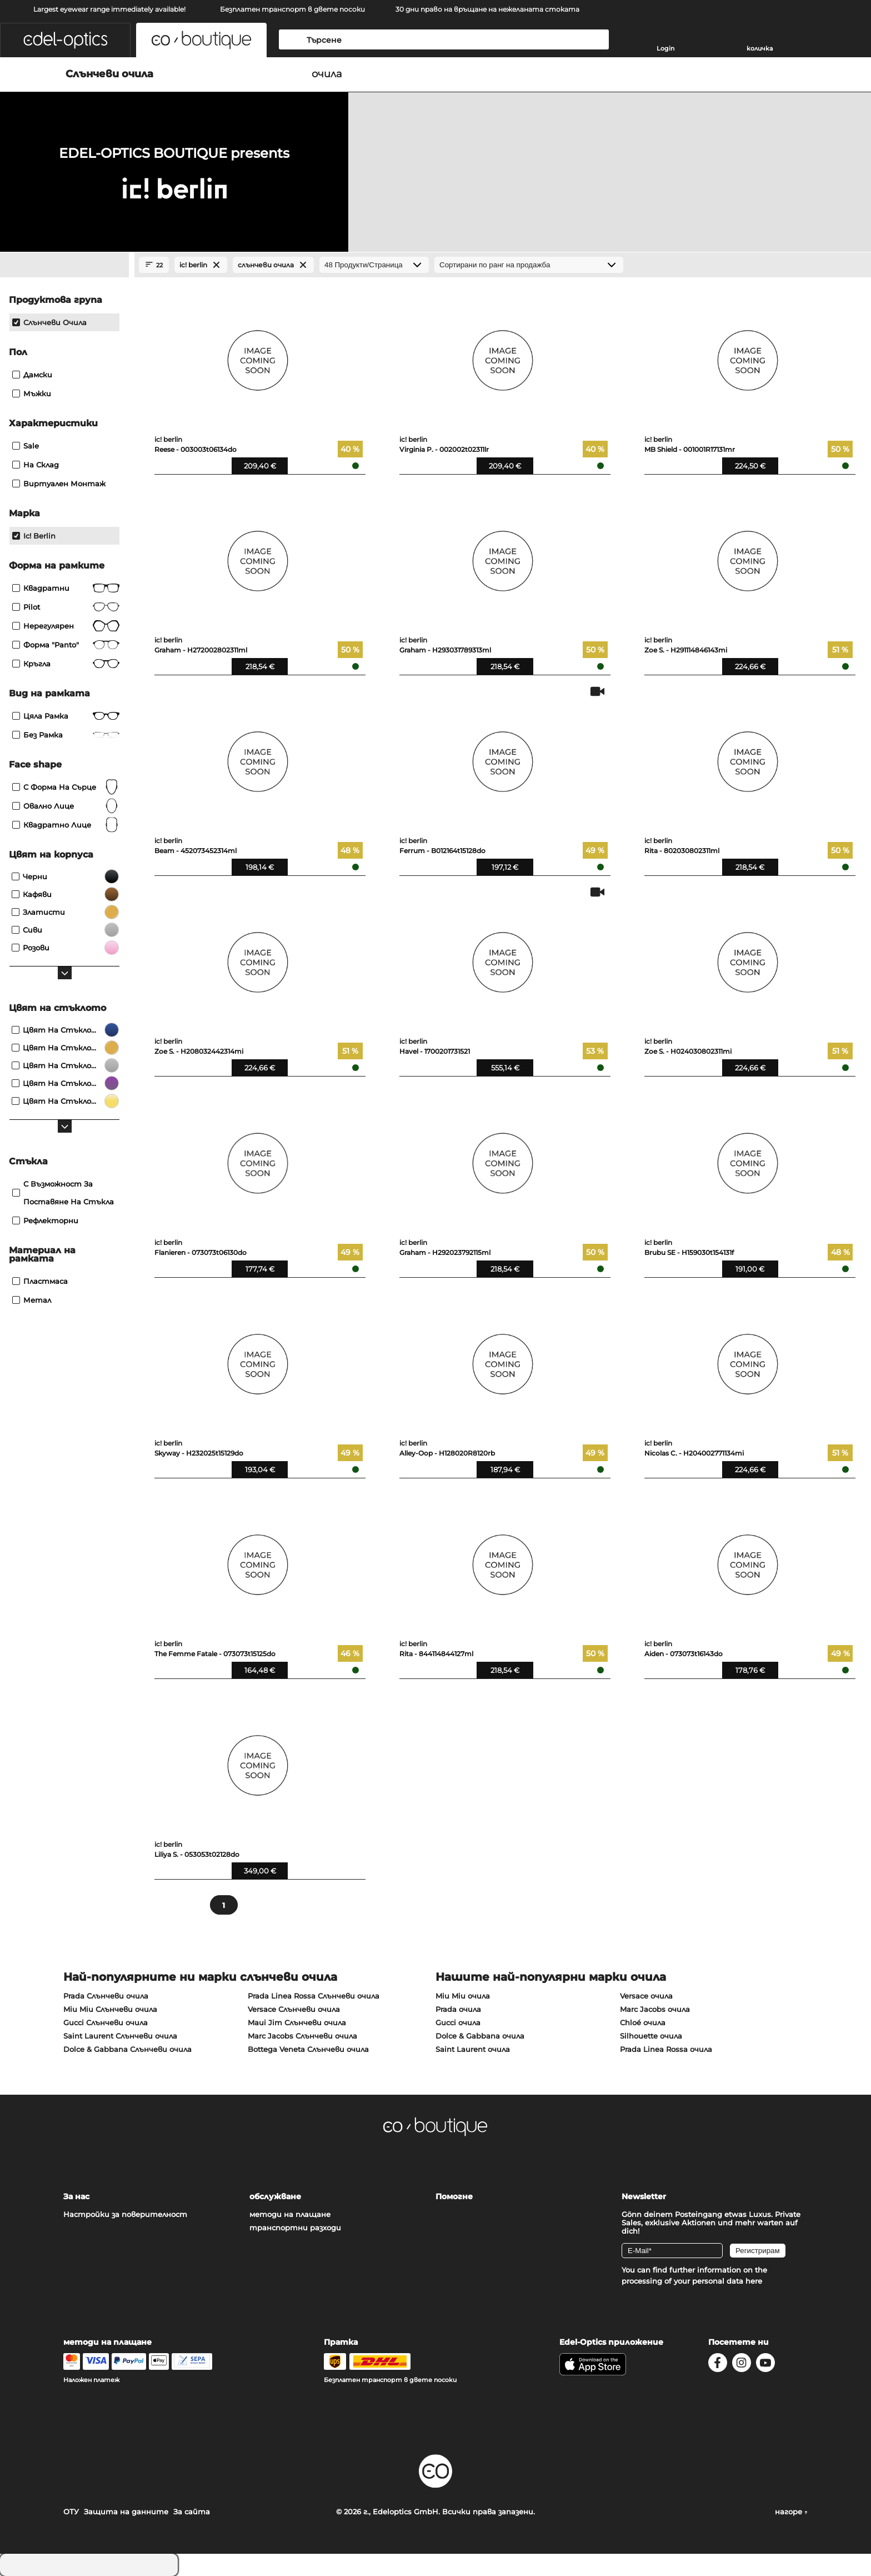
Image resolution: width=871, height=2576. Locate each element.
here (753, 2280)
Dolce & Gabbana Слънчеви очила (127, 2049)
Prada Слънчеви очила (105, 1995)
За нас (76, 2196)
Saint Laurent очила (473, 2049)
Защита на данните (126, 2511)
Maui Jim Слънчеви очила (297, 2022)
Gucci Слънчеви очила (105, 2022)
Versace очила (646, 1995)
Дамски (32, 374)
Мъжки (31, 393)
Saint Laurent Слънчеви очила (120, 2035)
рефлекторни (45, 1220)
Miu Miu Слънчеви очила (110, 2009)
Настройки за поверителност (125, 2214)
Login (665, 48)
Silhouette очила (651, 2035)
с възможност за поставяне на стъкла (63, 1192)
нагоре (791, 2511)
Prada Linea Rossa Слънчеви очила (313, 1995)
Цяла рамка (65, 716)
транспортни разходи (295, 2227)
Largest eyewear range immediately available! (109, 9)
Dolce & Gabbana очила (480, 2035)
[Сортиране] (528, 265)
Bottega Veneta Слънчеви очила (308, 2049)
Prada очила (458, 2009)
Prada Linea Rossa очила (666, 2049)
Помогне (454, 2196)
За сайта (191, 2511)
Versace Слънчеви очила (294, 2009)
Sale (25, 445)
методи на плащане (290, 2214)
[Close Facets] (64, 265)
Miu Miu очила (463, 1995)
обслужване (275, 2196)
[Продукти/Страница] (374, 265)
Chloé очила (642, 2022)
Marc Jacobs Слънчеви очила (302, 2035)
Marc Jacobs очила (655, 2009)
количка (760, 48)
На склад (35, 464)
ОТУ (71, 2511)
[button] (65, 40)
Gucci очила (458, 2022)
